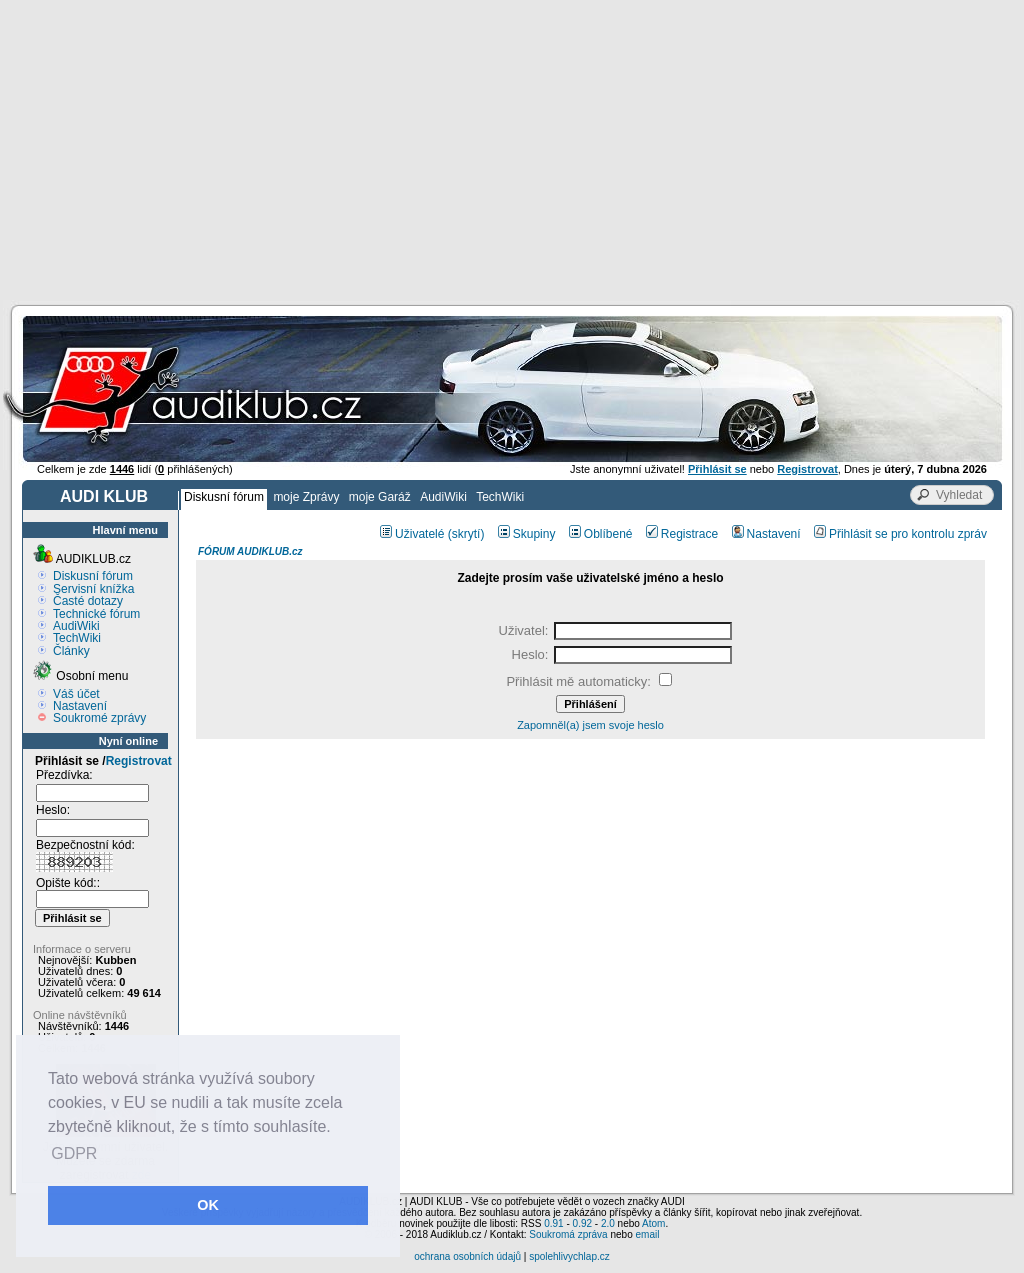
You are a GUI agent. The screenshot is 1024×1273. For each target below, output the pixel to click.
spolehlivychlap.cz (569, 1256)
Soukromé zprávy (99, 718)
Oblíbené (601, 534)
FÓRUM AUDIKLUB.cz (250, 551)
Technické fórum (96, 614)
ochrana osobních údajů (467, 1256)
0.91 (553, 1223)
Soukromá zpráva (568, 1234)
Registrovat (139, 761)
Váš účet (76, 694)
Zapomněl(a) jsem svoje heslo (590, 725)
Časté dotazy (88, 601)
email (647, 1234)
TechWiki (500, 497)
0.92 (582, 1223)
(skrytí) (466, 534)
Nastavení (80, 706)
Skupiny (527, 534)
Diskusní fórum (224, 497)
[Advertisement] (512, 150)
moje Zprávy (306, 497)
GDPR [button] (74, 1153)
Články (71, 651)
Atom (653, 1223)
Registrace (682, 534)
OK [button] (208, 1205)
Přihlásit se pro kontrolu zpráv (900, 534)
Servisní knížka (93, 589)
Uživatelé (412, 534)
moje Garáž (380, 497)
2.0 (608, 1223)
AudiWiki (443, 497)
